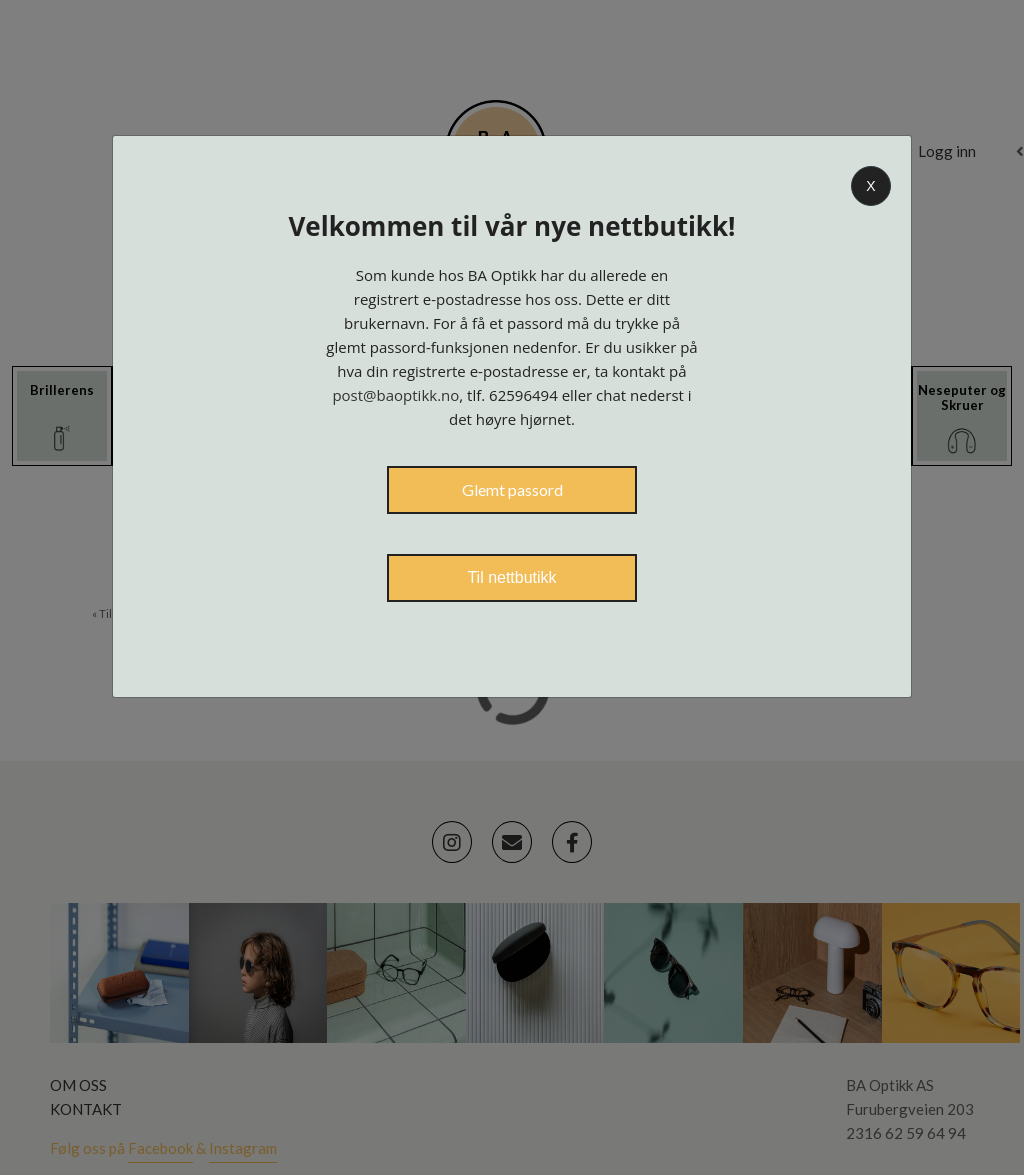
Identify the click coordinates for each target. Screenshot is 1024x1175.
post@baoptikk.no (395, 395)
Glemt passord (512, 489)
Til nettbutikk (511, 577)
